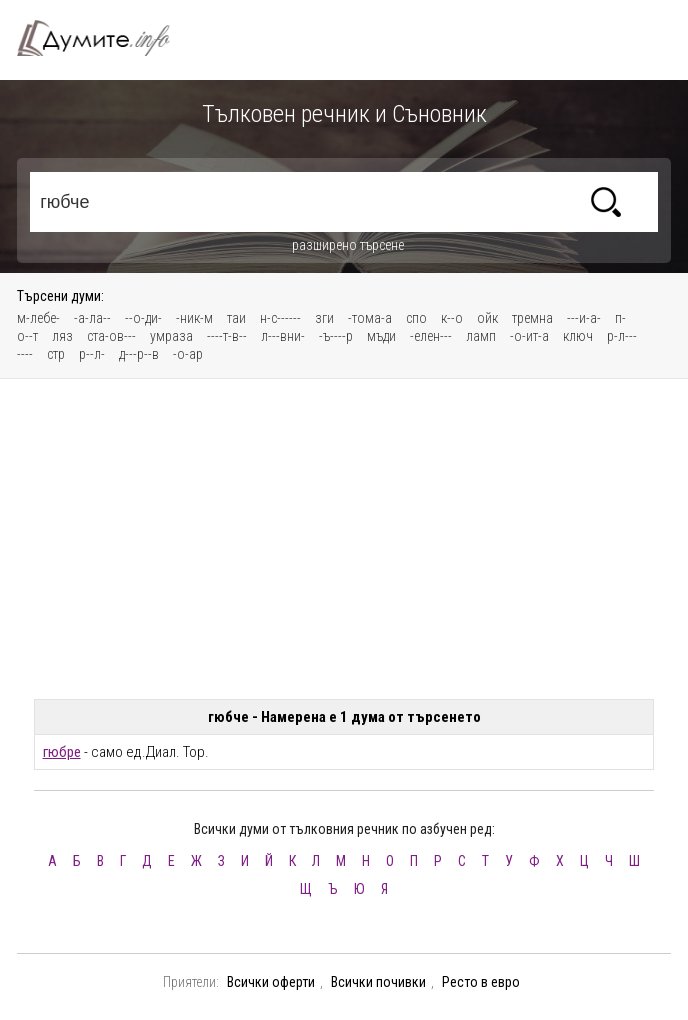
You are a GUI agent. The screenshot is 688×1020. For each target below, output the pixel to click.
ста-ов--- (111, 336)
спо (416, 318)
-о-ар (188, 354)
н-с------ (280, 318)
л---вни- (283, 336)
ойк (487, 318)
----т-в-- (227, 336)
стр (56, 354)
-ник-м (194, 318)
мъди (381, 336)
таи (236, 318)
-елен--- (431, 336)
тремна (532, 318)
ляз (62, 336)
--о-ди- (143, 318)
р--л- (92, 354)
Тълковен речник (105, 38)
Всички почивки (378, 982)
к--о (452, 318)
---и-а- (584, 318)
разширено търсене (348, 245)
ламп (481, 336)
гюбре (62, 752)
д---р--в (139, 354)
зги (324, 318)
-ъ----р (336, 336)
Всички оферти (271, 982)
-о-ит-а (529, 336)
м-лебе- (38, 318)
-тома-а (370, 318)
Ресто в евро (481, 982)
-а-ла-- (92, 318)
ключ (578, 336)
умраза (171, 336)
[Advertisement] (344, 539)
